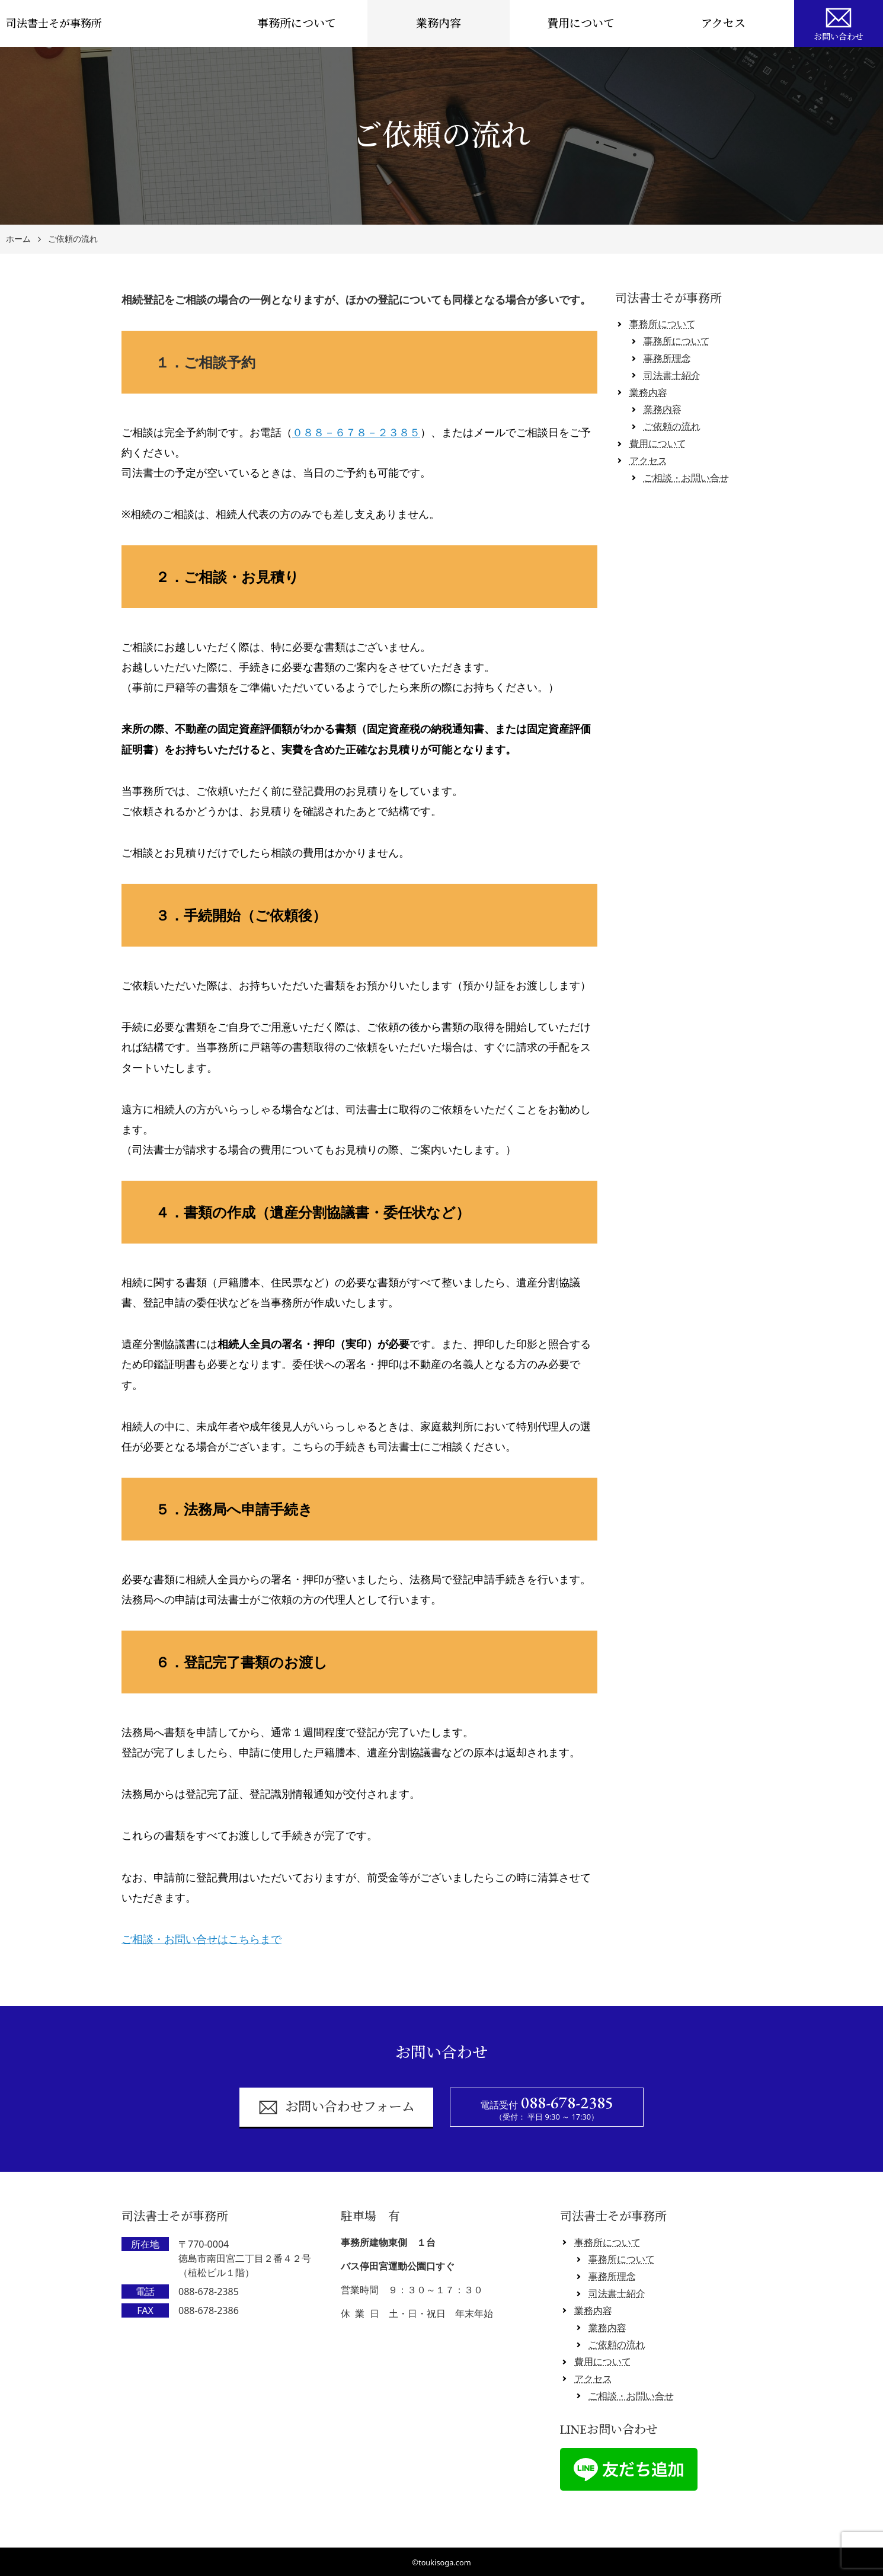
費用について (581, 23)
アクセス (723, 23)
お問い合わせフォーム (336, 2107)
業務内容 (438, 23)
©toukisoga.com (441, 2562)
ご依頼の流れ (73, 239)
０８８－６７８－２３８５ (356, 432)
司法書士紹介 (672, 375)
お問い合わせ (838, 22)
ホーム (18, 239)
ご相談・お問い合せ (686, 477)
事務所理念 (667, 358)
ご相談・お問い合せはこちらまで (201, 1939)
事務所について (296, 23)
